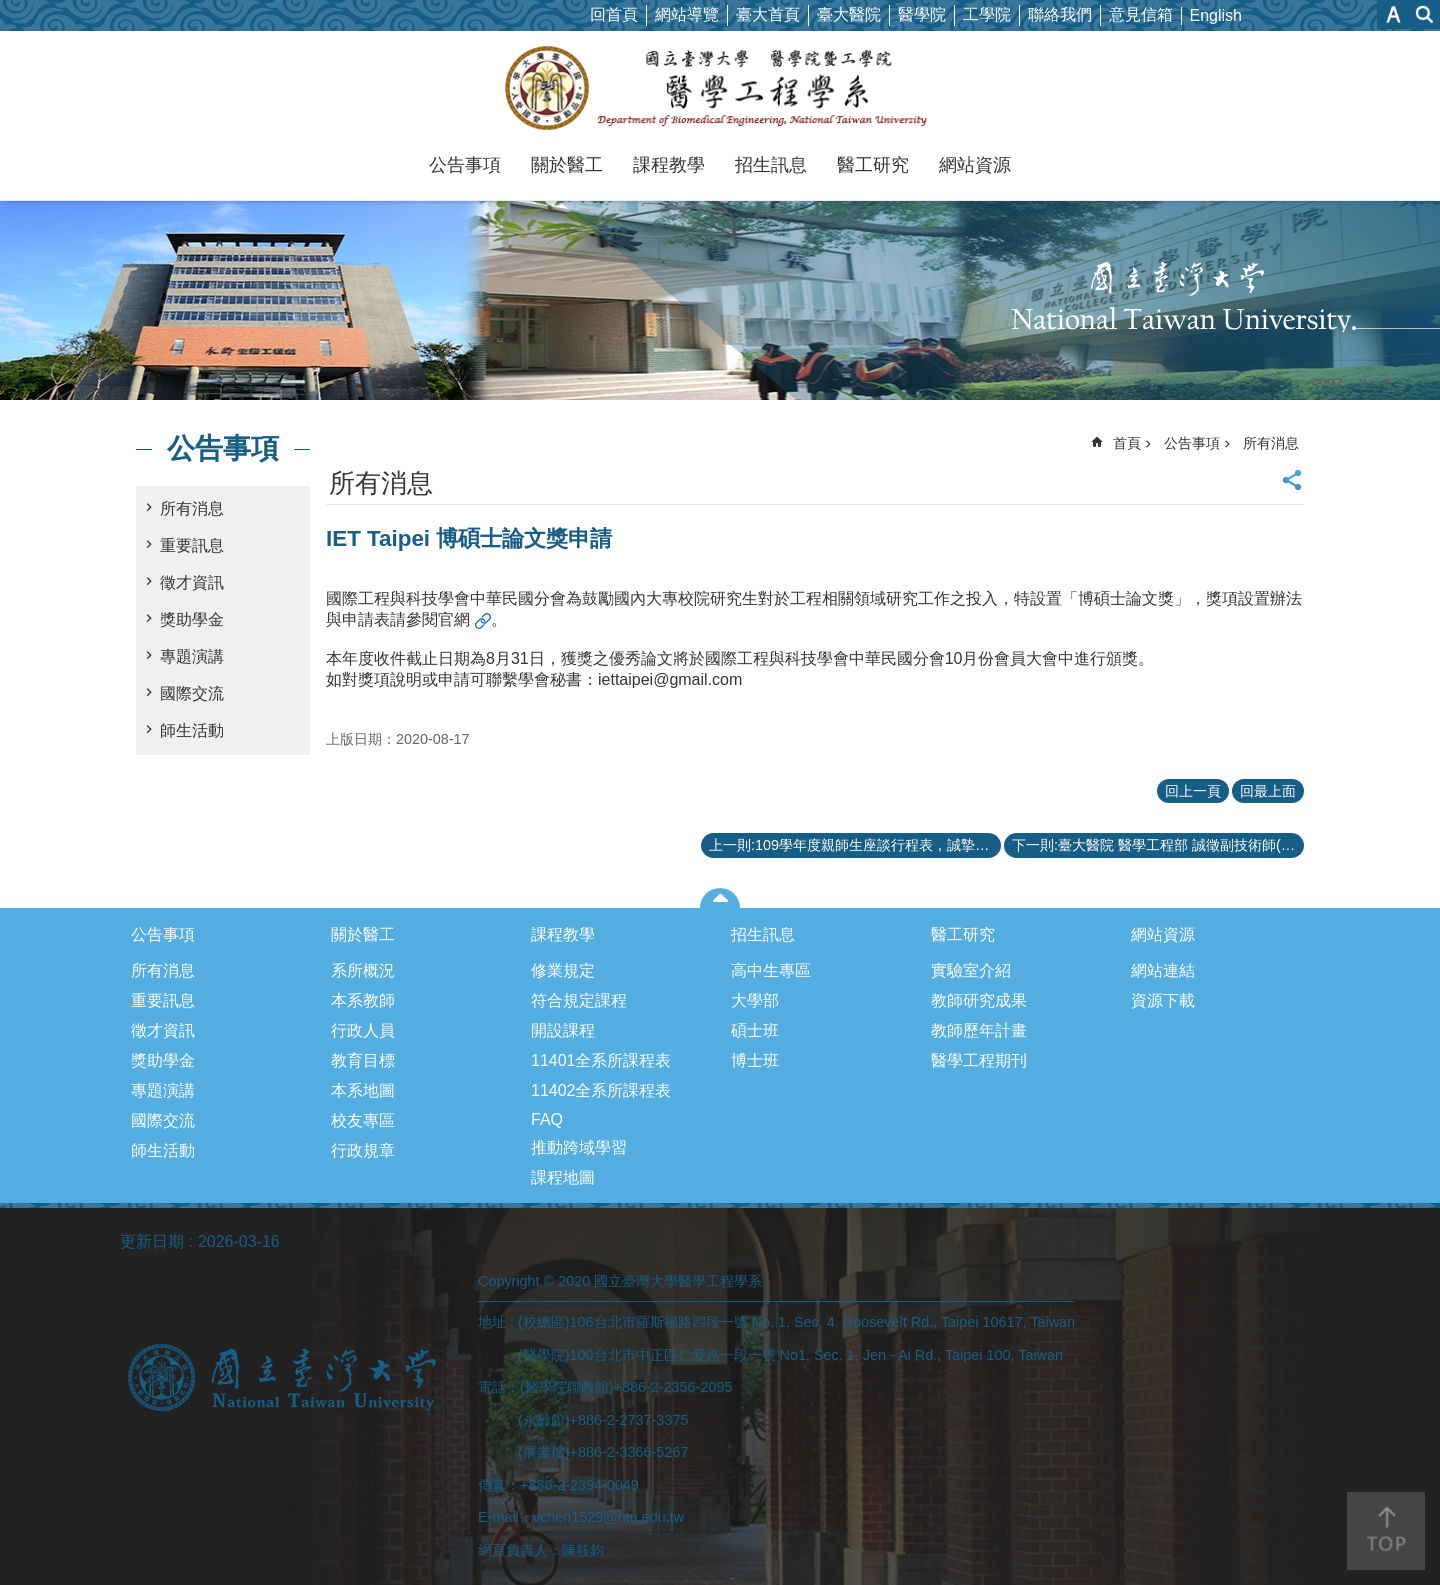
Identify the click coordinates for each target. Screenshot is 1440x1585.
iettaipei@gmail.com (670, 679)
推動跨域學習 (579, 1147)
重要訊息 (192, 545)
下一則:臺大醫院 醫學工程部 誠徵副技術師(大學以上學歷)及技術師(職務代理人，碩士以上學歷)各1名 (1158, 845)
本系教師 (363, 1000)
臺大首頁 (768, 14)
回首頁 (614, 14)
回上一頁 (1193, 791)
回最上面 (1268, 791)
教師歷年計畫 (979, 1030)
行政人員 (363, 1030)
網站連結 (1163, 970)
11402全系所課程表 (601, 1090)
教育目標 (363, 1060)
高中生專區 (771, 970)
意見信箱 (1141, 14)
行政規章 (363, 1150)
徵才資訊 (192, 582)
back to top (1386, 1531)
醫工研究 (873, 165)
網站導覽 (687, 14)
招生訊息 (771, 165)
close (720, 898)
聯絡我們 (1060, 14)
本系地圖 (363, 1090)
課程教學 (669, 165)
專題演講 (192, 656)
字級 (1393, 14)
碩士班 (755, 1030)
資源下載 (1163, 1000)
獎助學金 (192, 619)
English (1216, 15)
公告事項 (465, 165)
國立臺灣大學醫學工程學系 (720, 88)
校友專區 (363, 1120)
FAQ (547, 1119)
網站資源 (975, 165)
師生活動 (192, 730)
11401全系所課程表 (601, 1060)
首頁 (1127, 443)
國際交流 (192, 693)
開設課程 (563, 1030)
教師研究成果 (979, 1000)
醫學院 (922, 14)
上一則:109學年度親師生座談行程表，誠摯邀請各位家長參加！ (855, 845)
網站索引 (1425, 14)
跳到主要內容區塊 (10, 10)
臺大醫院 (849, 14)
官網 (454, 619)
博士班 (755, 1060)
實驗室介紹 (971, 970)
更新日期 (152, 1241)
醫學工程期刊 (979, 1060)
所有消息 (192, 508)
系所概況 (363, 970)
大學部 (755, 1000)
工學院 (987, 14)
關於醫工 (567, 165)
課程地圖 (563, 1177)
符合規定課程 (579, 1000)
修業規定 (563, 970)
